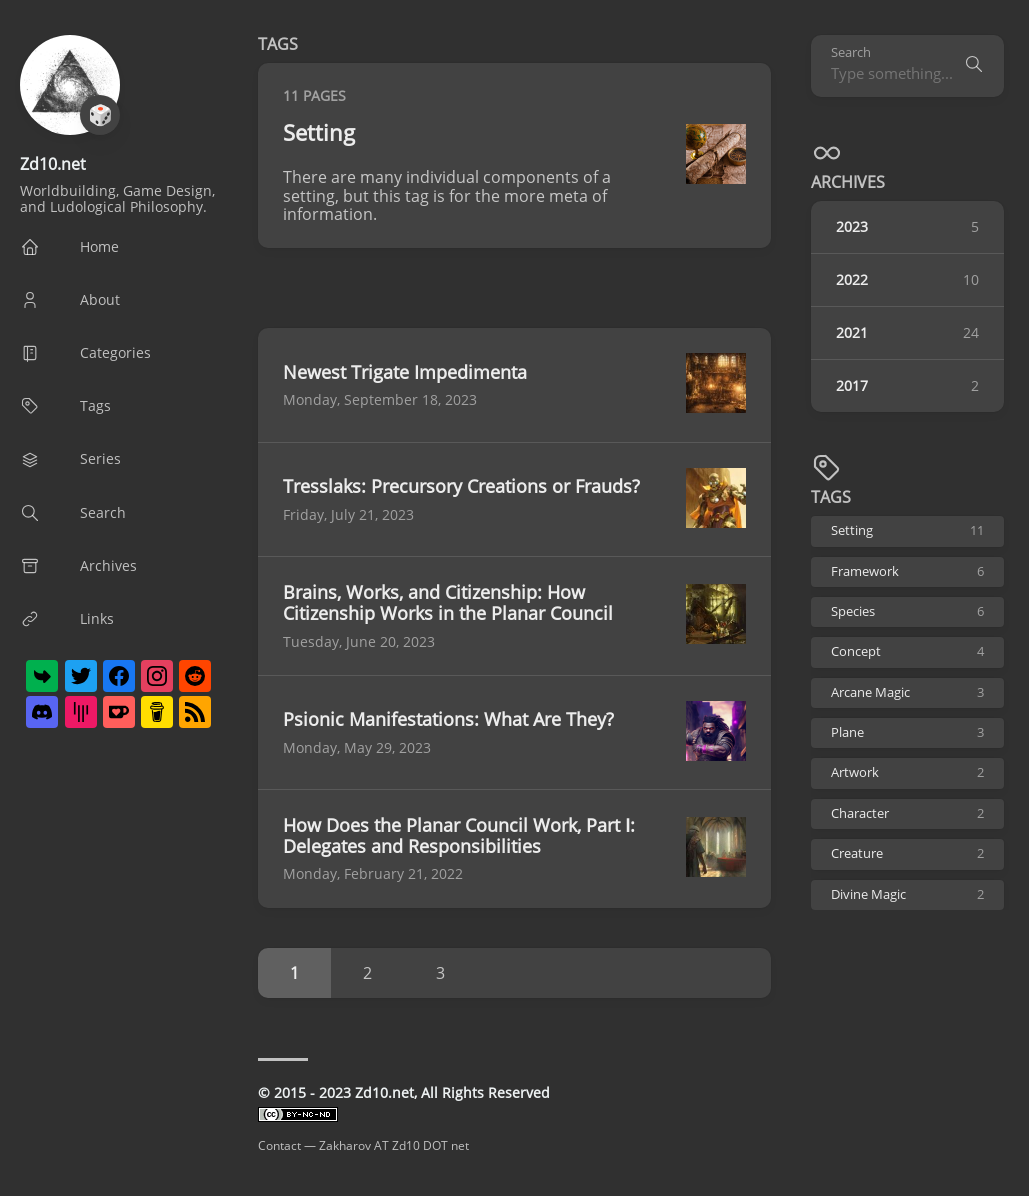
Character (907, 813)
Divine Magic (907, 894)
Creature (907, 853)
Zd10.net (53, 164)
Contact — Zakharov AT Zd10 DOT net (363, 1145)
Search (851, 52)
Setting (907, 530)
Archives (848, 182)
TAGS (831, 497)
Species (907, 611)
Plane (907, 732)
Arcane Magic (907, 692)
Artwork (907, 772)
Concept (907, 651)
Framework (907, 571)
